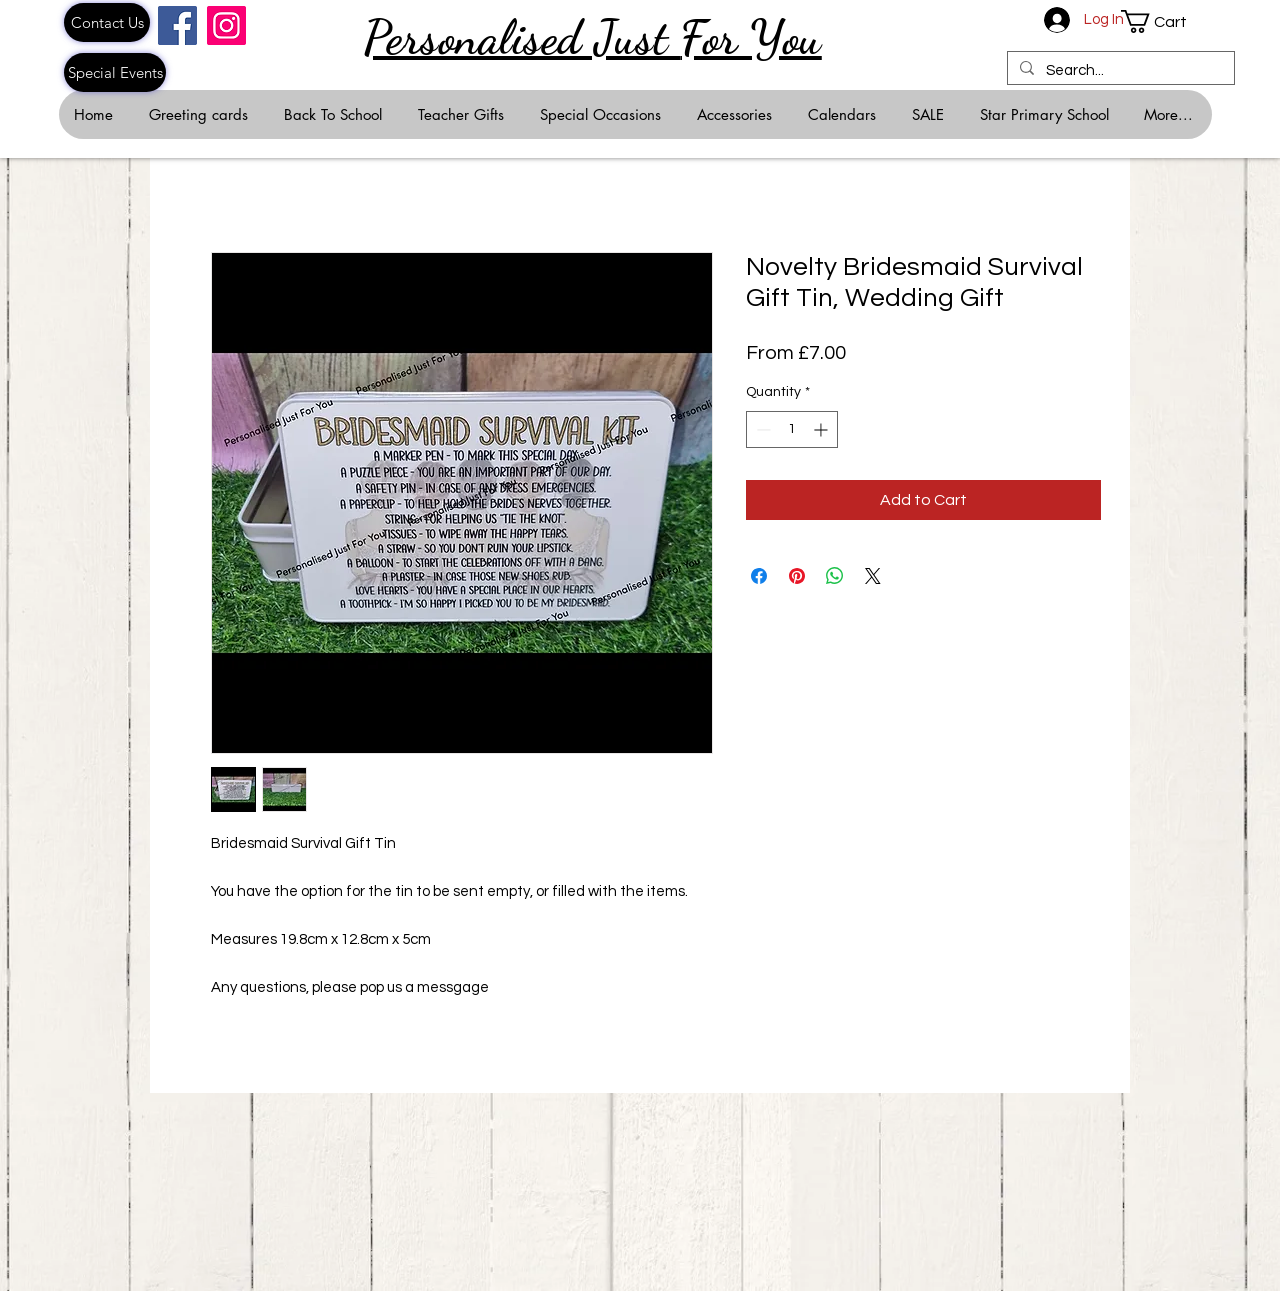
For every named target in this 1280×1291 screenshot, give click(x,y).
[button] (1166, 21)
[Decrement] (761, 429)
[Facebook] (177, 25)
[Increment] (822, 429)
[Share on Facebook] (759, 576)
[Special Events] (115, 72)
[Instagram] (226, 25)
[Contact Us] (107, 22)
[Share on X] (873, 576)
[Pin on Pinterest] (797, 576)
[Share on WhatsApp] (835, 576)
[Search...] (1119, 70)
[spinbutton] (792, 429)
